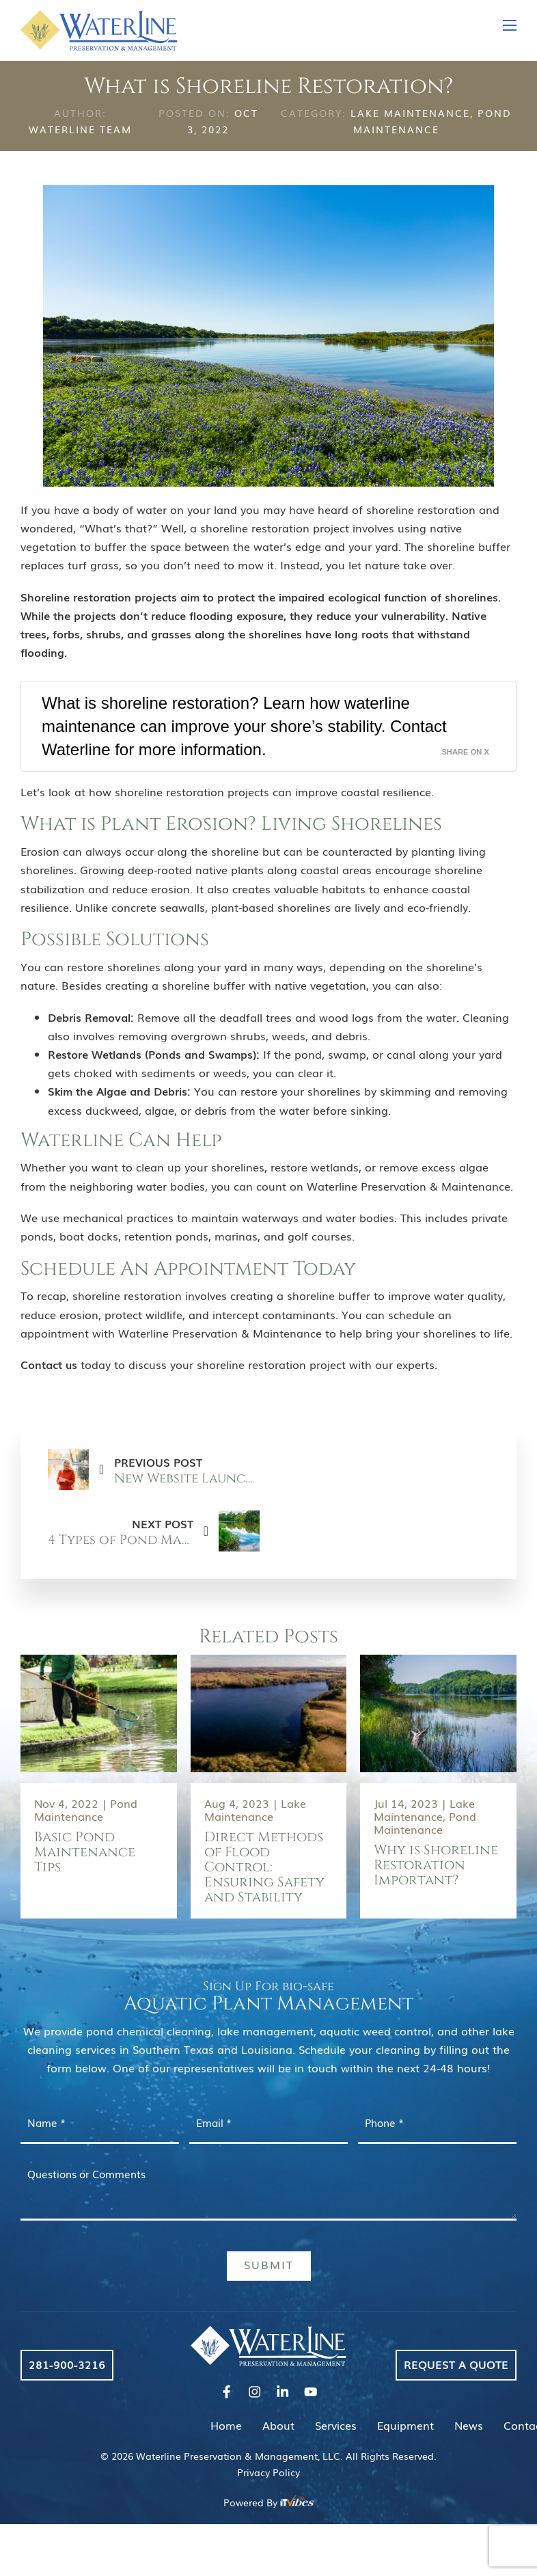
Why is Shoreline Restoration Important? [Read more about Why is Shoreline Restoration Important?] (436, 1865)
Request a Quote (456, 2364)
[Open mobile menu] (510, 25)
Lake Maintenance (410, 113)
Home (226, 2425)
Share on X (465, 752)
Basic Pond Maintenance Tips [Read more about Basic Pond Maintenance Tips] (84, 1852)
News (468, 2425)
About (278, 2425)
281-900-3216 (67, 2364)
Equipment (405, 2425)
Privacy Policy (268, 2472)
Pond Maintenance (85, 1809)
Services (336, 2425)
